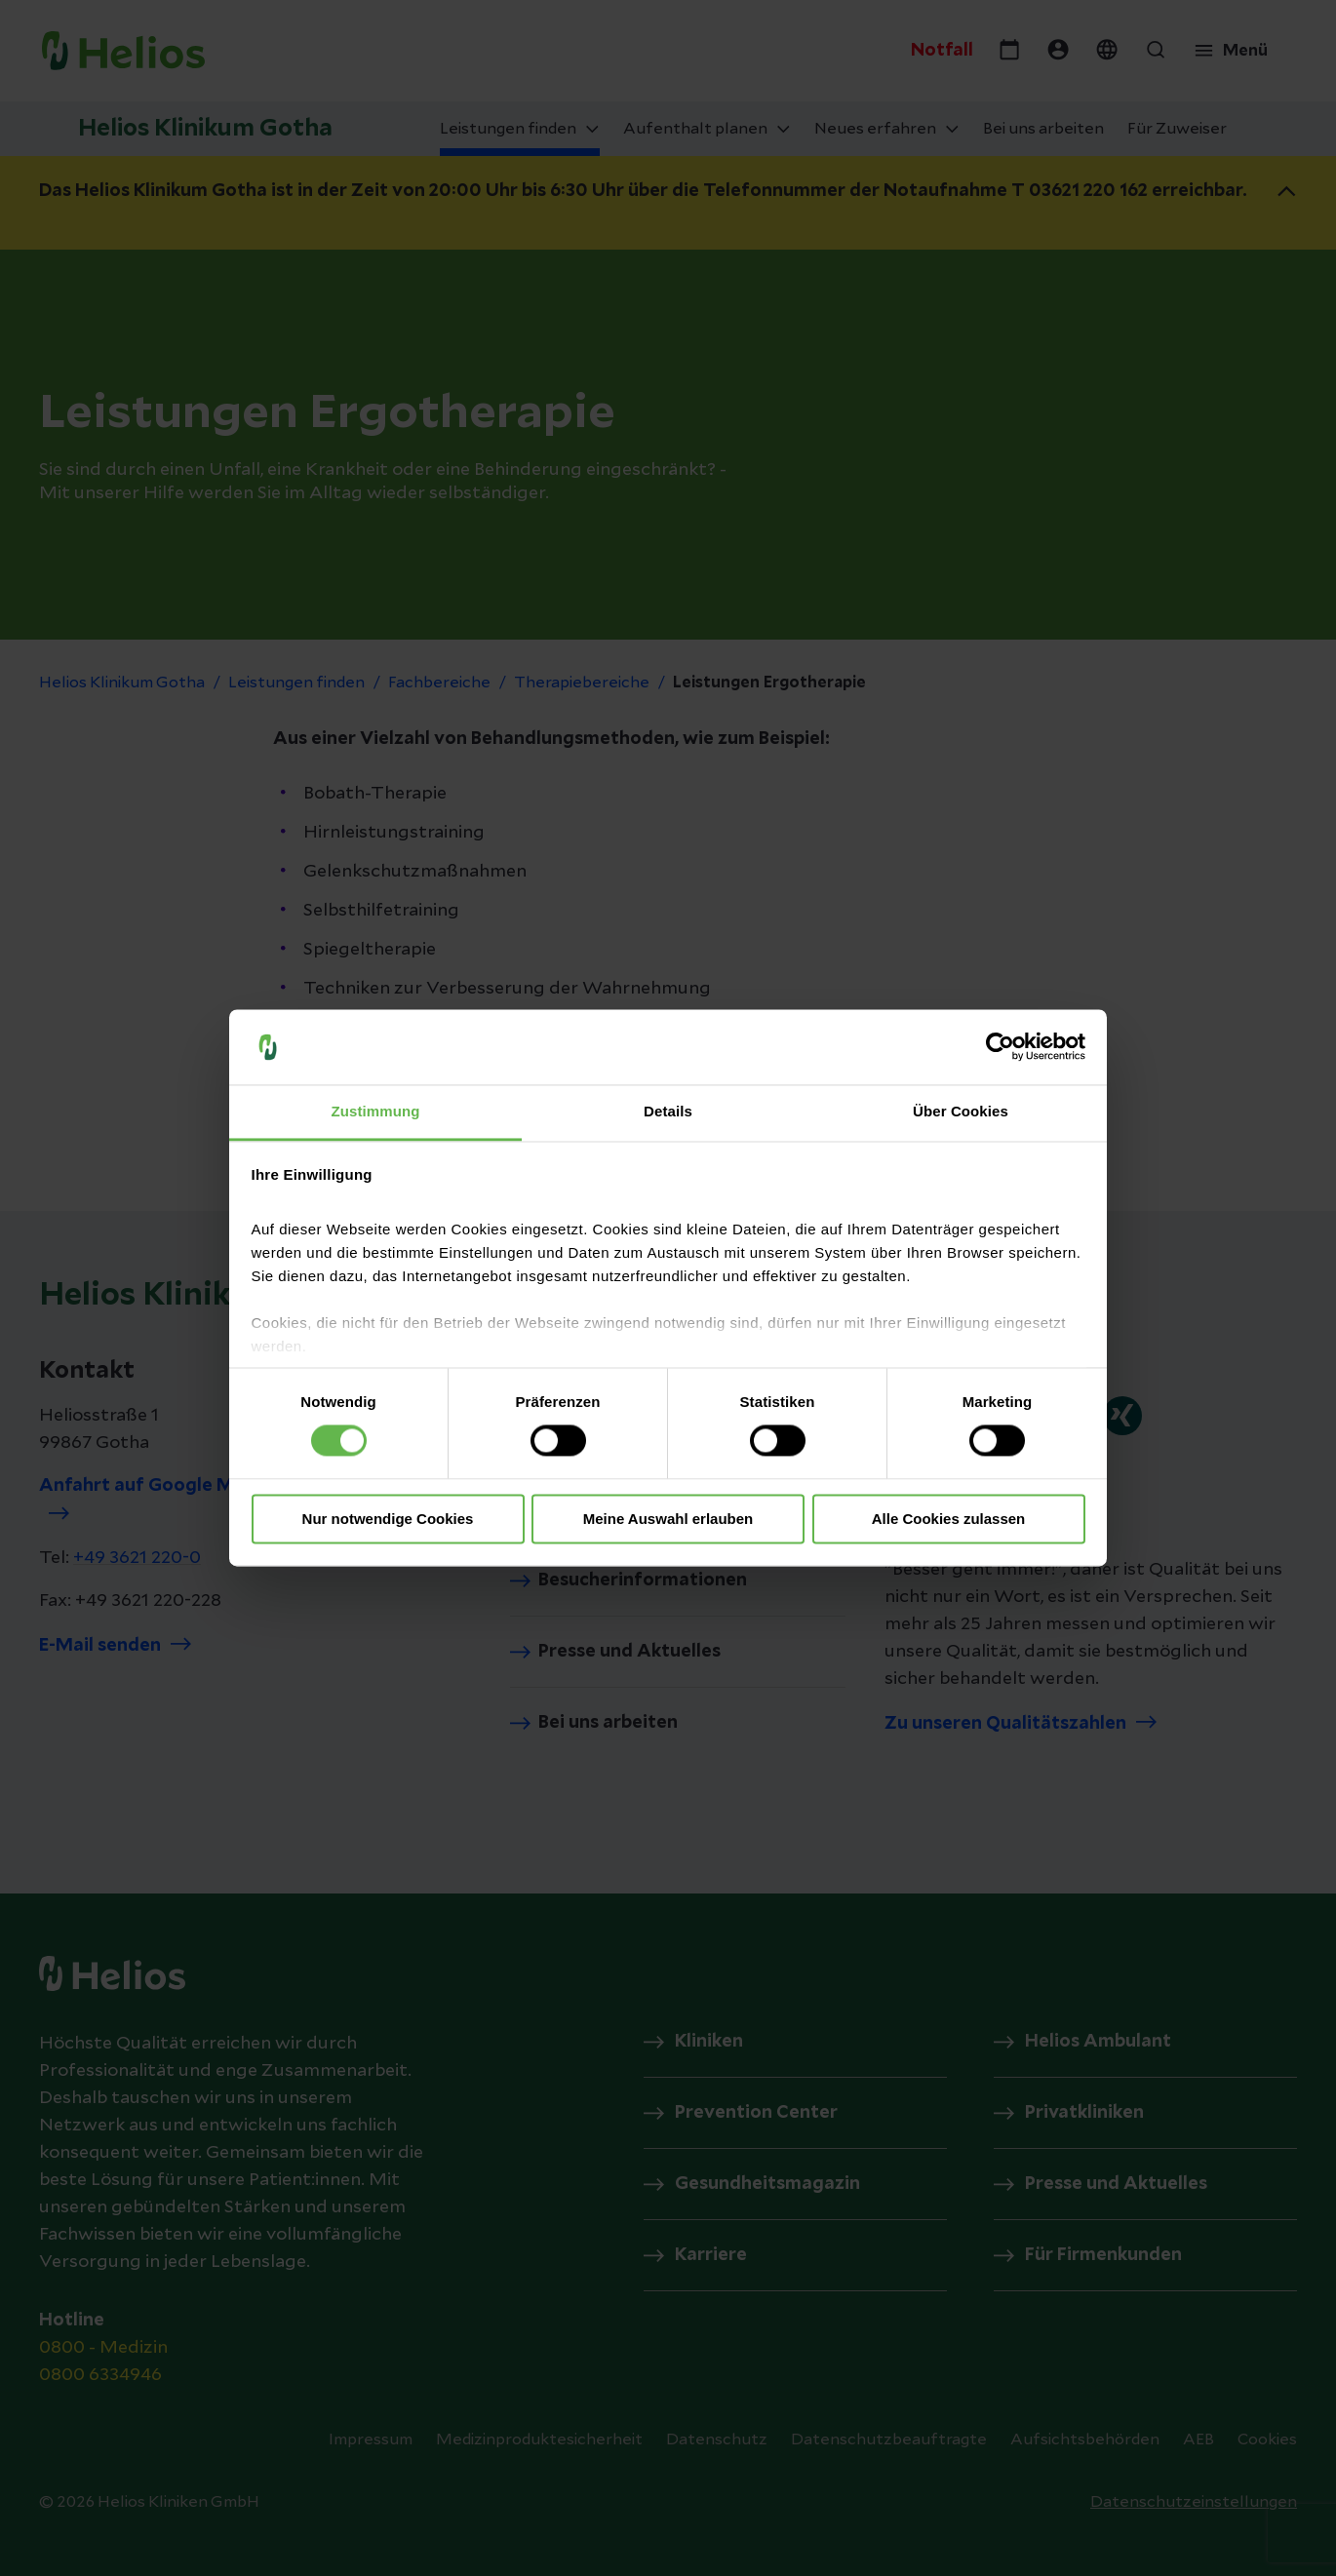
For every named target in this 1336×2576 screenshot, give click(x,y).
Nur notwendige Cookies (388, 1518)
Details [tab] (668, 1111)
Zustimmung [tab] (376, 1111)
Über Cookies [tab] (960, 1111)
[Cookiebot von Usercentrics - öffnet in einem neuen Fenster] (1000, 1047)
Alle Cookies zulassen (949, 1518)
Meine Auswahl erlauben (668, 1518)
